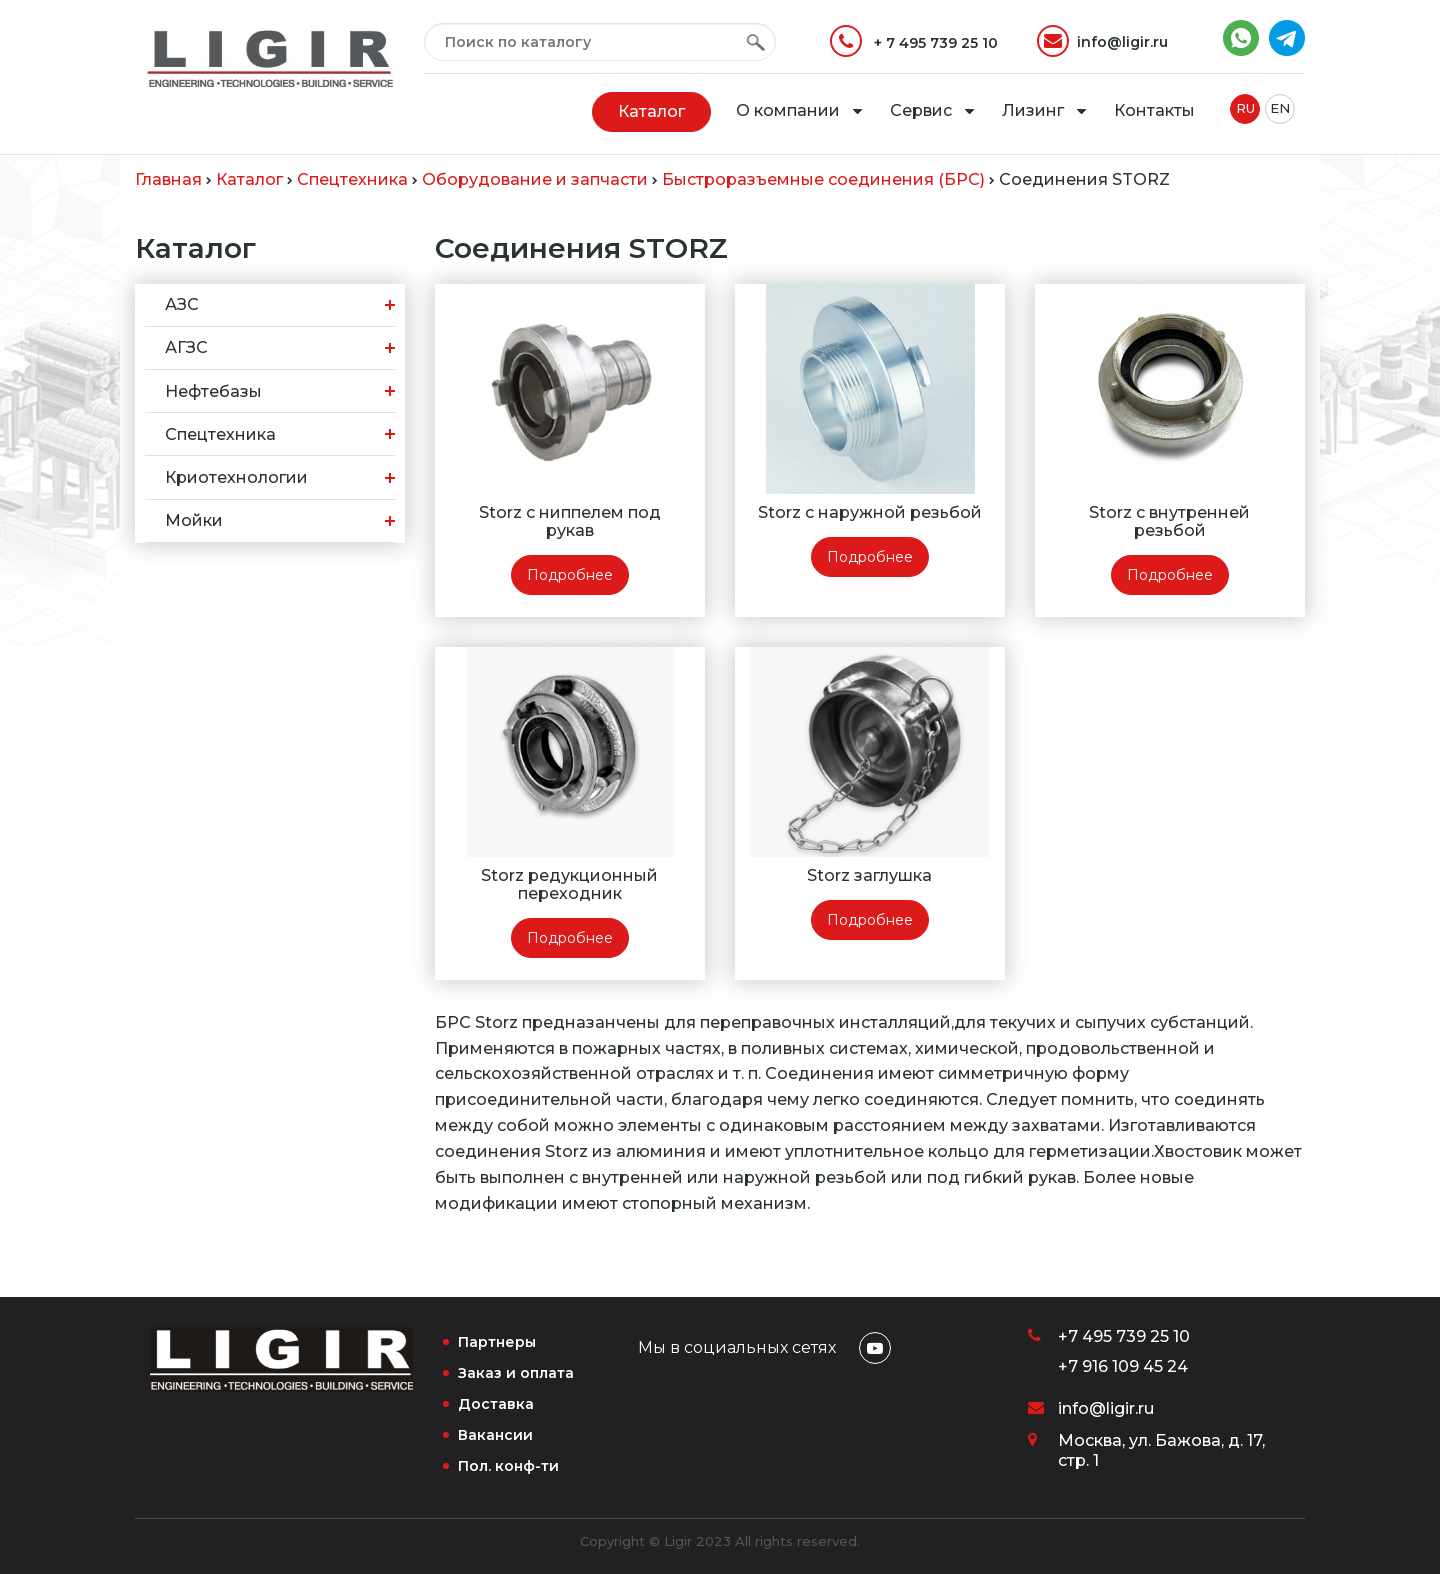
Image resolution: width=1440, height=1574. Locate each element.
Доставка (496, 1404)
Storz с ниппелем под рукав (570, 521)
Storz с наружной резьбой (870, 512)
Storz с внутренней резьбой (1169, 521)
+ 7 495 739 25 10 (914, 41)
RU (1245, 108)
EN (1280, 108)
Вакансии (495, 1435)
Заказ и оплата (516, 1373)
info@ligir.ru (1102, 41)
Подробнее (570, 575)
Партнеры (497, 1342)
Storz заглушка (869, 875)
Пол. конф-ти (508, 1466)
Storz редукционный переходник (569, 884)
